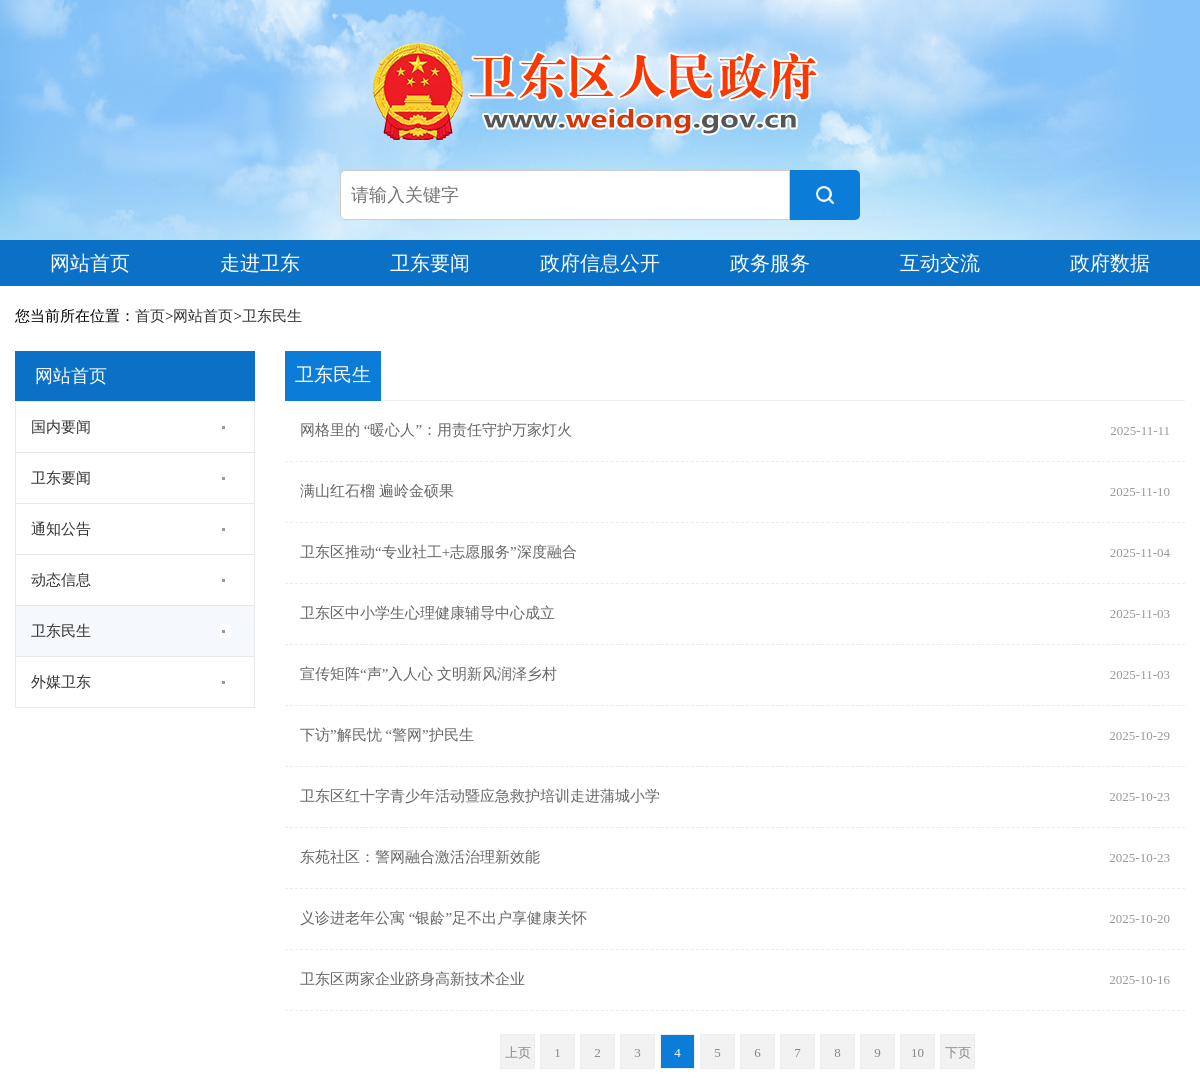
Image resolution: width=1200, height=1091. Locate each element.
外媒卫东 (61, 682)
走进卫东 (260, 263)
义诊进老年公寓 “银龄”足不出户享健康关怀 (443, 919)
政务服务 (770, 263)
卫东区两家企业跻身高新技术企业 (412, 980)
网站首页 (90, 263)
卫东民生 (272, 316)
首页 (150, 316)
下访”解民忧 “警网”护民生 (387, 736)
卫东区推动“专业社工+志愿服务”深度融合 (438, 553)
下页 (958, 1052)
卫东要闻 (430, 263)
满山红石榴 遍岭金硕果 (377, 492)
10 (917, 1052)
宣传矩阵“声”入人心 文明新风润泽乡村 (428, 675)
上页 (518, 1052)
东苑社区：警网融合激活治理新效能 (420, 858)
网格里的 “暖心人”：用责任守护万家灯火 (436, 431)
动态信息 (61, 580)
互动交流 (940, 263)
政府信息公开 (600, 263)
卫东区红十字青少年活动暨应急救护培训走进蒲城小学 (480, 797)
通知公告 (61, 529)
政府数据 (1110, 263)
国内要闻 (61, 427)
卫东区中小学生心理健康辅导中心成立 (427, 614)
